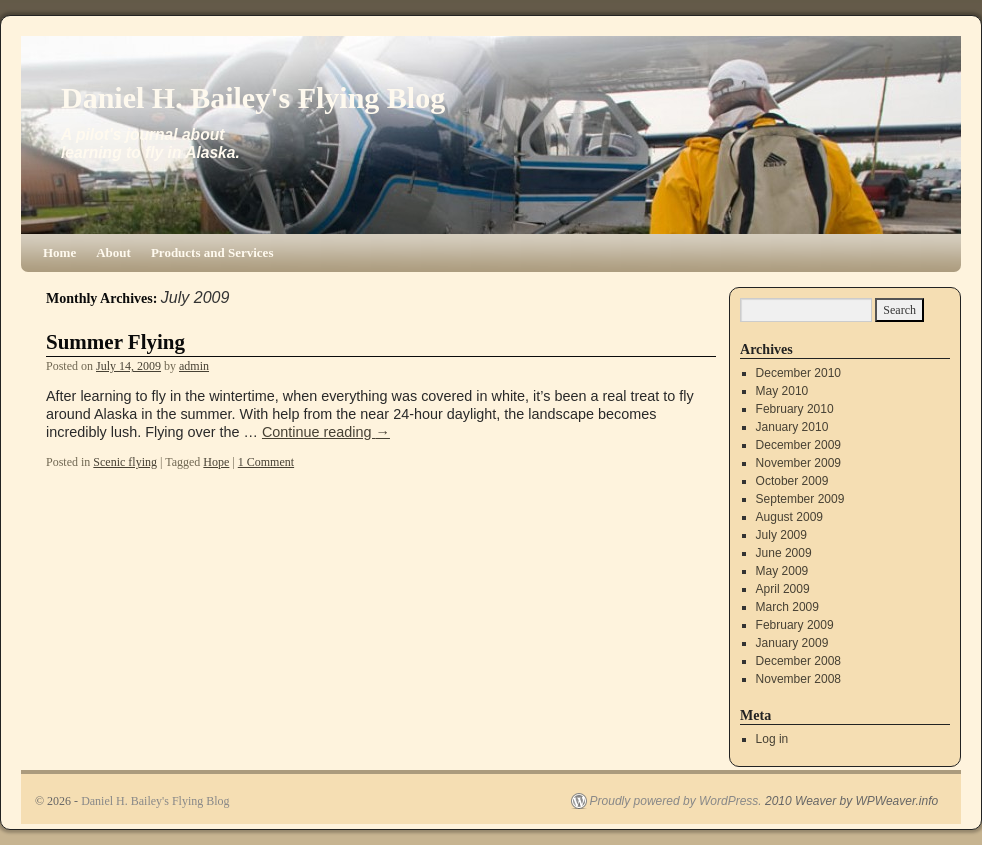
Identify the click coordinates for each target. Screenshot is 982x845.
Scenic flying (125, 462)
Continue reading (326, 432)
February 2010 (795, 409)
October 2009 (792, 481)
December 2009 (798, 445)
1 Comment (266, 462)
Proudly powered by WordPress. (676, 801)
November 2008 (798, 679)
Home (59, 252)
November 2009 (798, 463)
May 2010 (782, 391)
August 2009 (789, 517)
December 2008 (798, 661)
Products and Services (212, 252)
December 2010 (798, 373)
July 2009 (781, 535)
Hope (216, 462)
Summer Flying (115, 342)
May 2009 (782, 571)
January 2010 (792, 427)
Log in (772, 739)
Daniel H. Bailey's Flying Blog (253, 97)
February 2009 (795, 625)
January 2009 (792, 643)
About (113, 252)
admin (194, 366)
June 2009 (784, 553)
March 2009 (787, 607)
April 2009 (783, 589)
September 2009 (800, 499)
